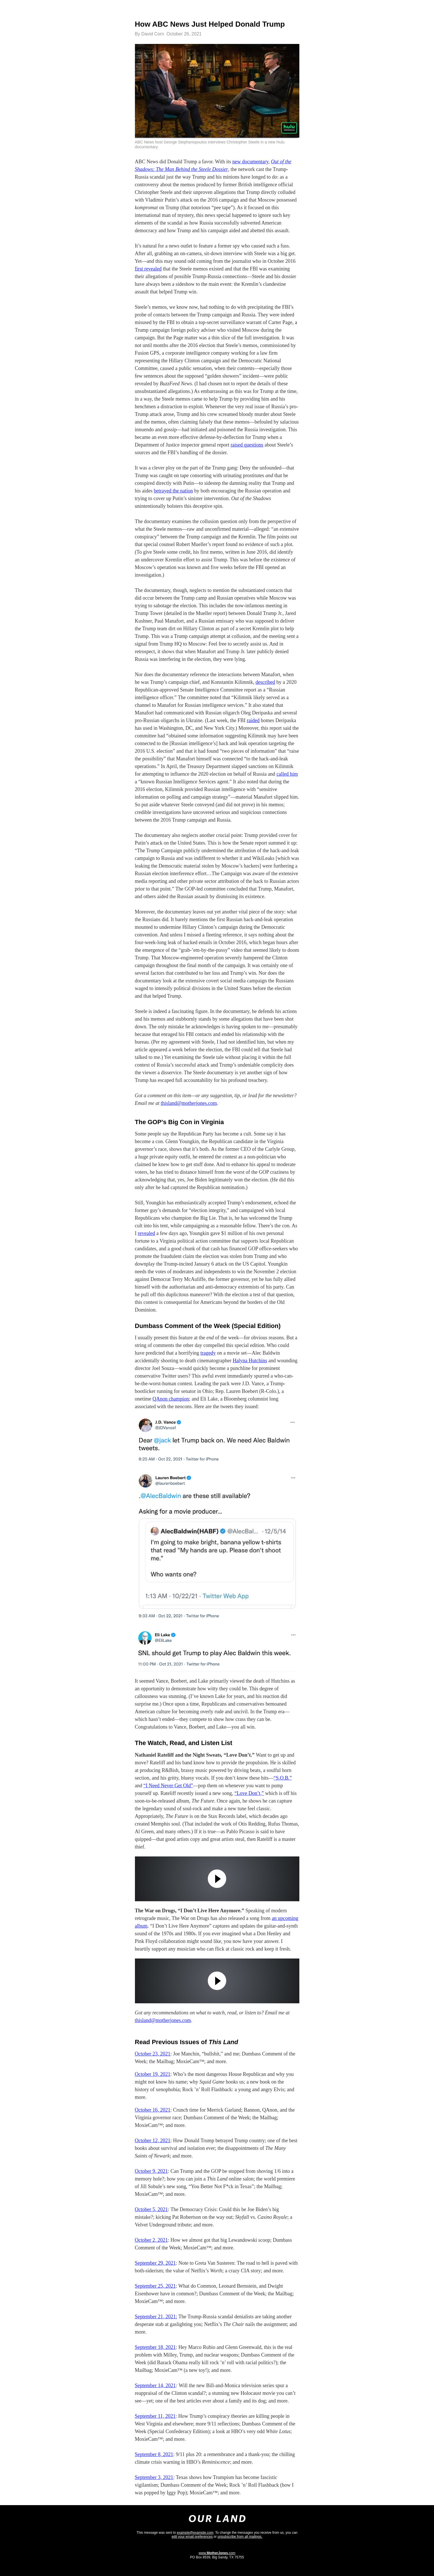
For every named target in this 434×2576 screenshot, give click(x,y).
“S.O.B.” (283, 1778)
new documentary (250, 161)
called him (287, 774)
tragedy (208, 1353)
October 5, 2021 (151, 2209)
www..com (217, 2553)
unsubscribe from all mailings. (240, 2537)
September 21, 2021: (156, 2316)
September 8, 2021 (154, 2454)
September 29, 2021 (155, 2263)
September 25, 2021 (155, 2286)
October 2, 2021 (151, 2240)
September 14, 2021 (155, 2385)
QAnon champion (171, 1399)
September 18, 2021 (155, 2347)
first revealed (148, 269)
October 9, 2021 (151, 2171)
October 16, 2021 (152, 2110)
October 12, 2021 (152, 2140)
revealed (146, 1233)
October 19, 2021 (152, 2074)
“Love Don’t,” (249, 1793)
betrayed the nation (173, 491)
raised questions (246, 445)
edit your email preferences (192, 2537)
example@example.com (195, 2533)
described (265, 682)
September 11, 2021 (155, 2416)
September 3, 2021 (154, 2477)
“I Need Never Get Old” (168, 1785)
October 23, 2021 (152, 2054)
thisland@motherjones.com (189, 1103)
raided (253, 720)
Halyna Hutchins (250, 1360)
